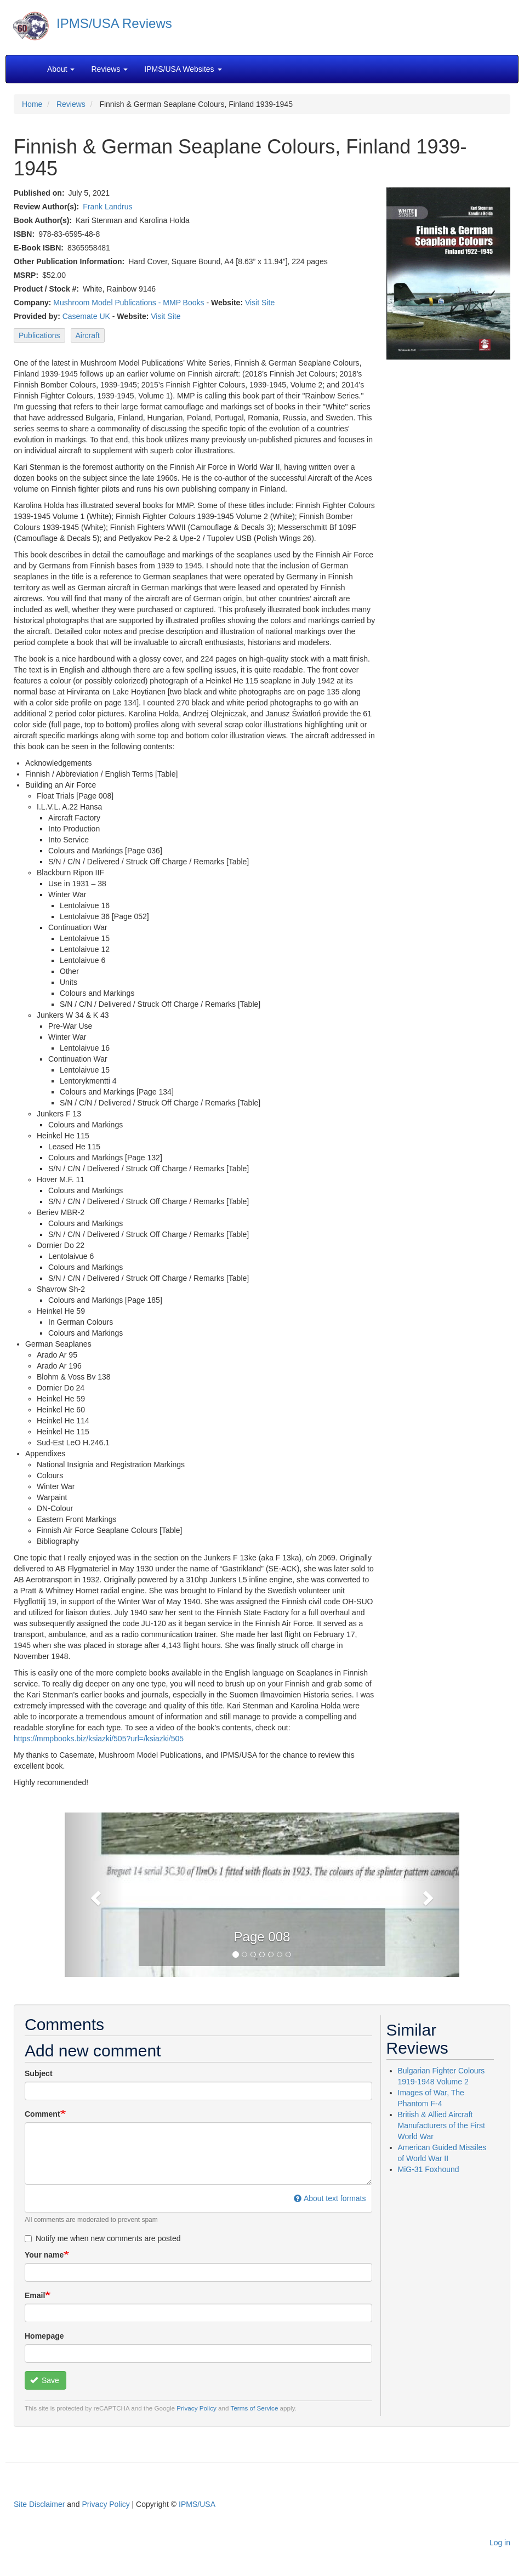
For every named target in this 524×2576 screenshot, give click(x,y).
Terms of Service (254, 2408)
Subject (39, 2073)
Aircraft (88, 335)
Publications (39, 335)
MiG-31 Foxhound (428, 2169)
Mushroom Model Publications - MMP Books (128, 302)
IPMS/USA (197, 2504)
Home (32, 104)
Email (35, 2295)
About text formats (330, 2198)
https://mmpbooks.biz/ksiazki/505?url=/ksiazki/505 (99, 1738)
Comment (42, 2114)
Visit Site (260, 302)
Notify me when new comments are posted (103, 2238)
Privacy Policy (196, 2408)
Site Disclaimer (39, 2504)
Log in (499, 2542)
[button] (94, 1895)
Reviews (71, 104)
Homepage (44, 2336)
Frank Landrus (107, 206)
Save (44, 2380)
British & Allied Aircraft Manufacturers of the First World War (442, 2125)
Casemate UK (86, 316)
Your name (44, 2254)
